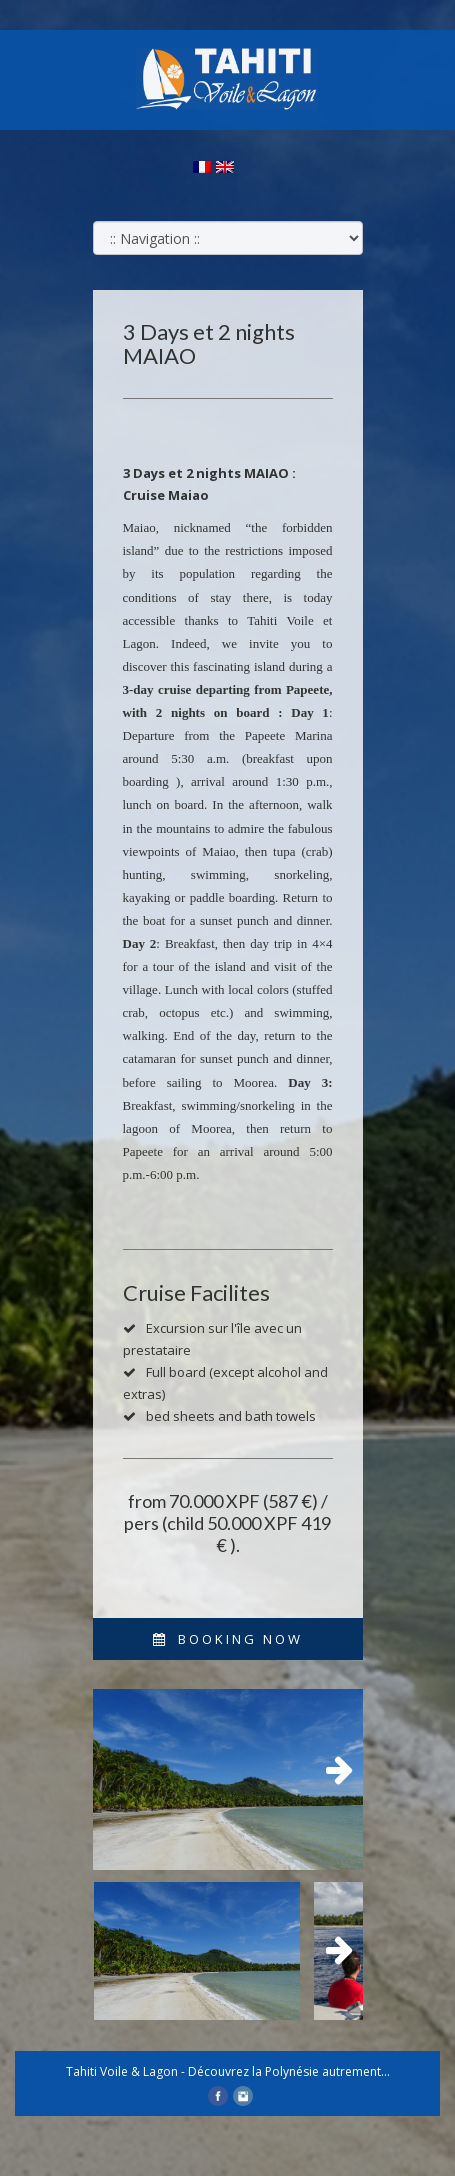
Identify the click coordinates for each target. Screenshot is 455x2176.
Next (333, 1771)
